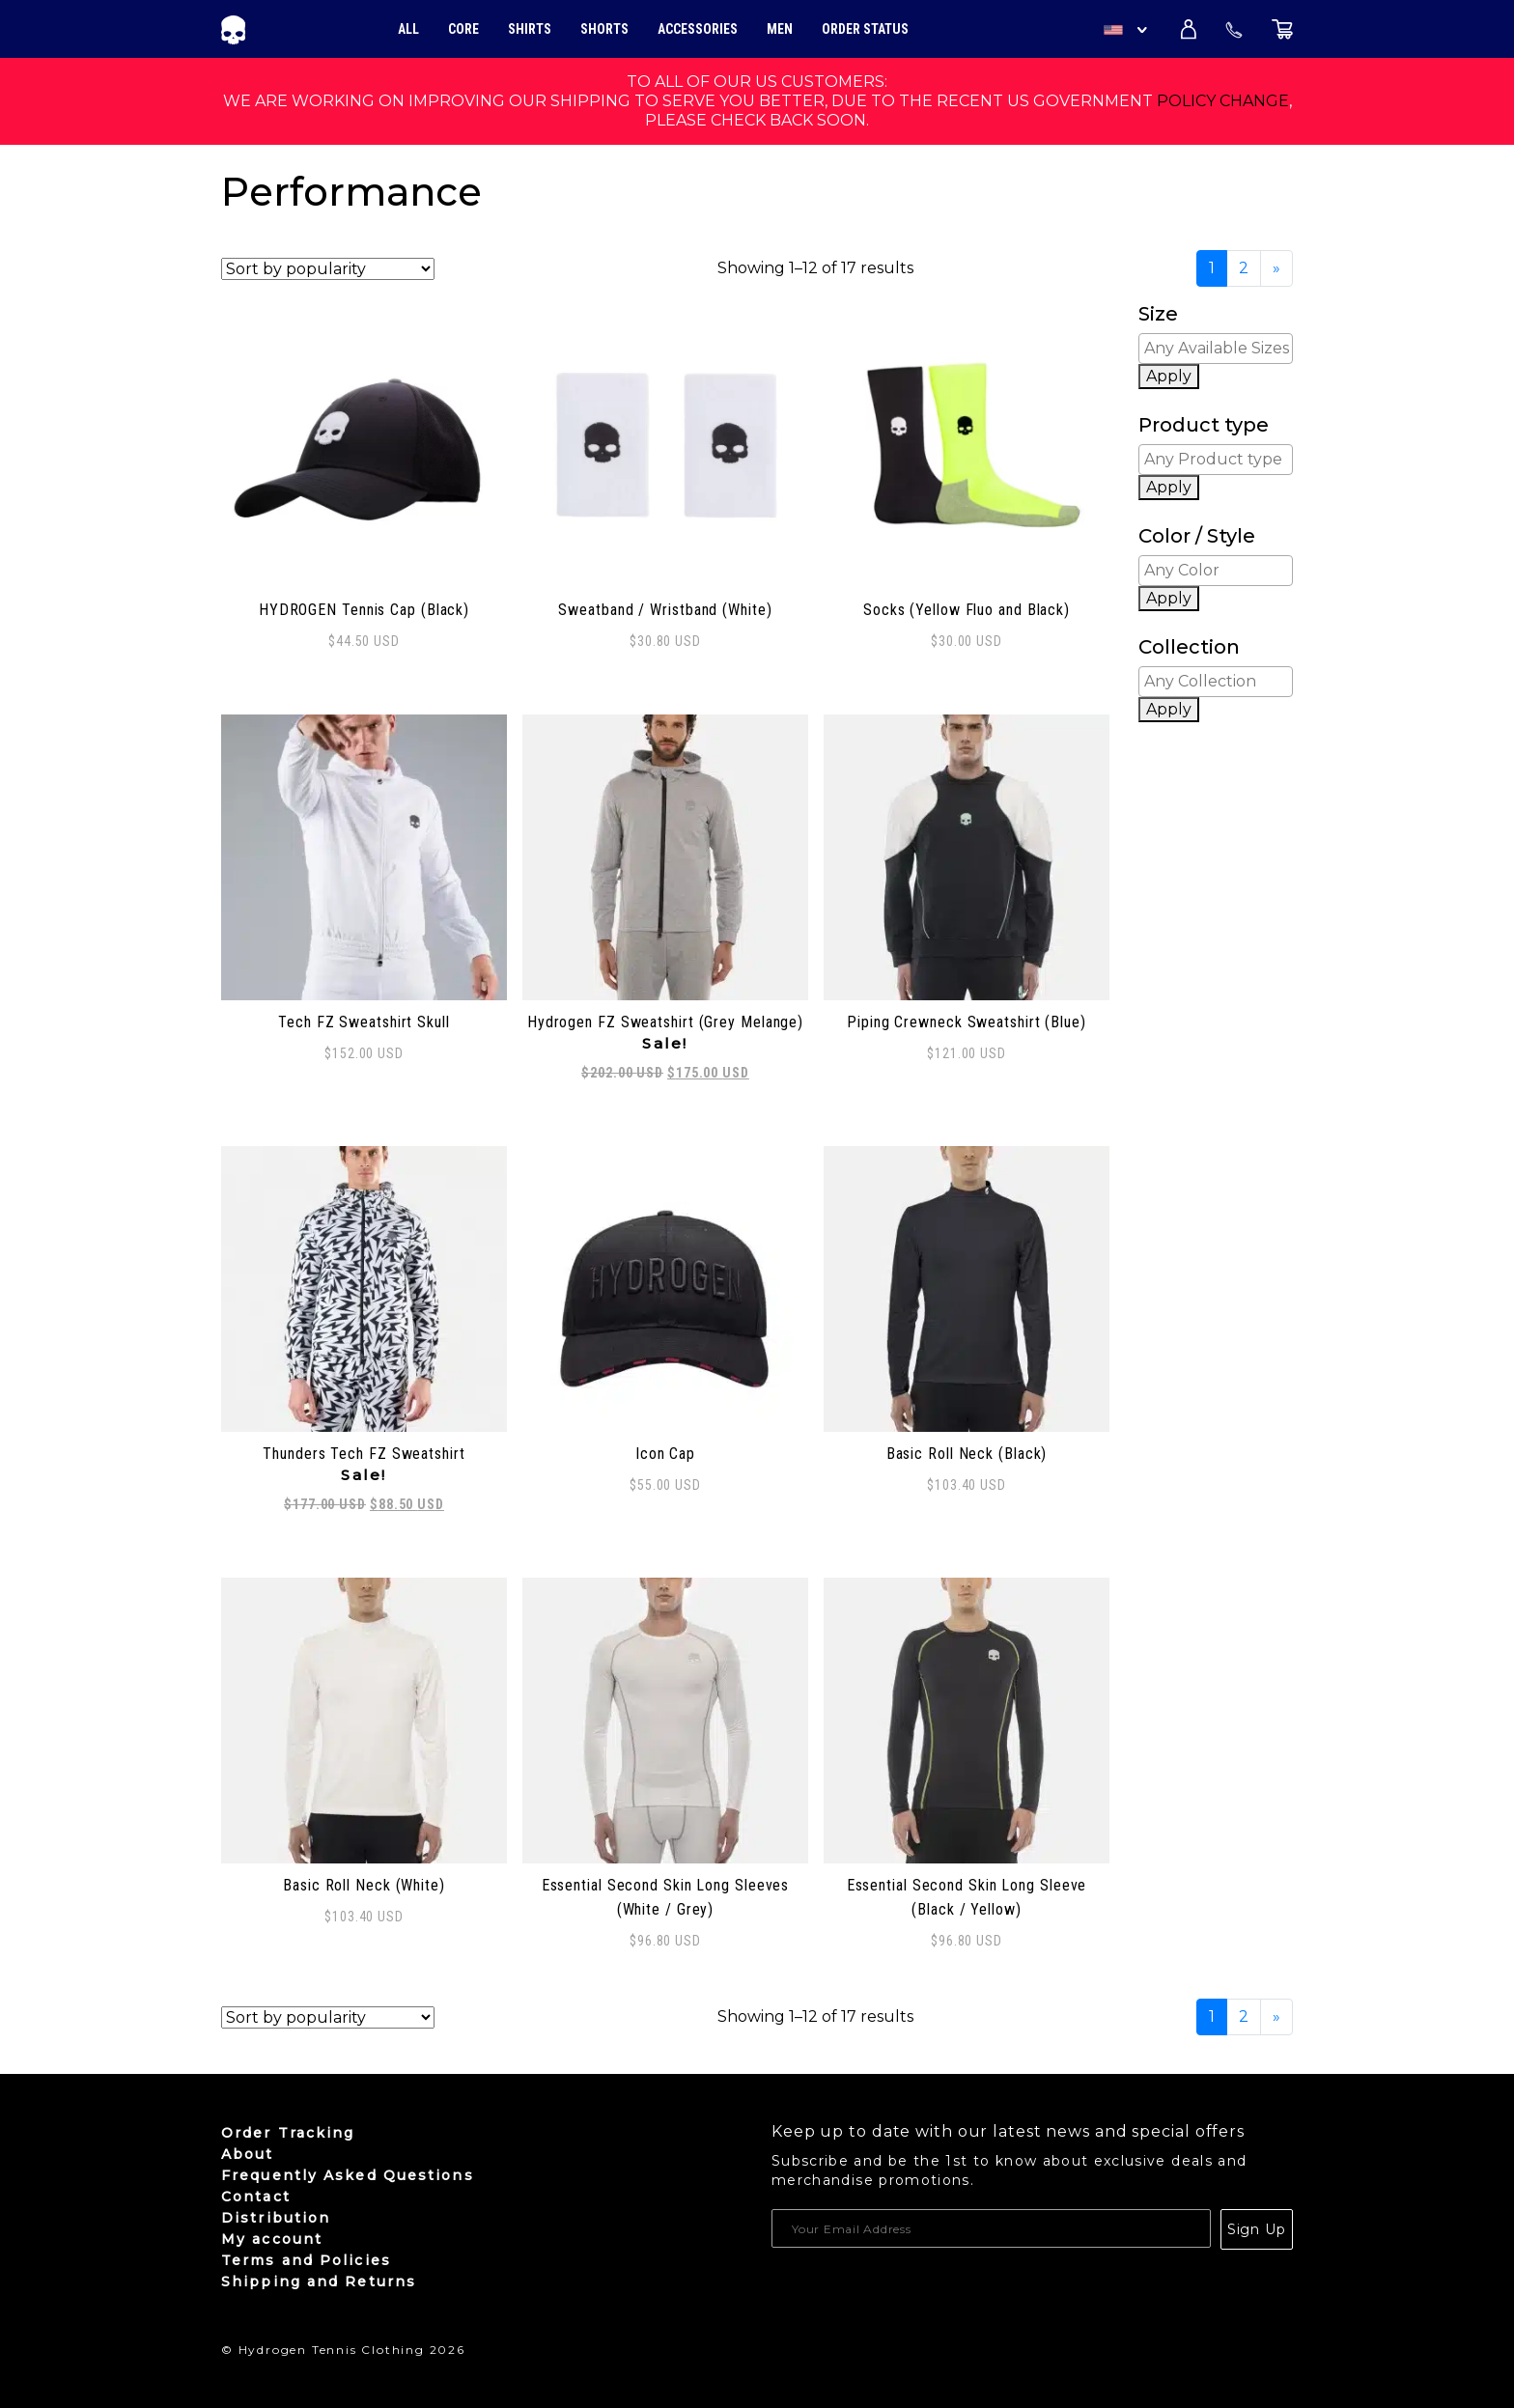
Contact (256, 2196)
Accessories (698, 29)
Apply (1169, 376)
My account (271, 2239)
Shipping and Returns (318, 2281)
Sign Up (1256, 2229)
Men (780, 29)
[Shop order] (328, 269)
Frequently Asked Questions (347, 2175)
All (408, 29)
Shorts (604, 29)
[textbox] (1220, 348)
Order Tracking (287, 2133)
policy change (1223, 101)
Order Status (865, 29)
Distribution (275, 2217)
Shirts (529, 29)
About (247, 2154)
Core (463, 29)
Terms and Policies (306, 2260)
